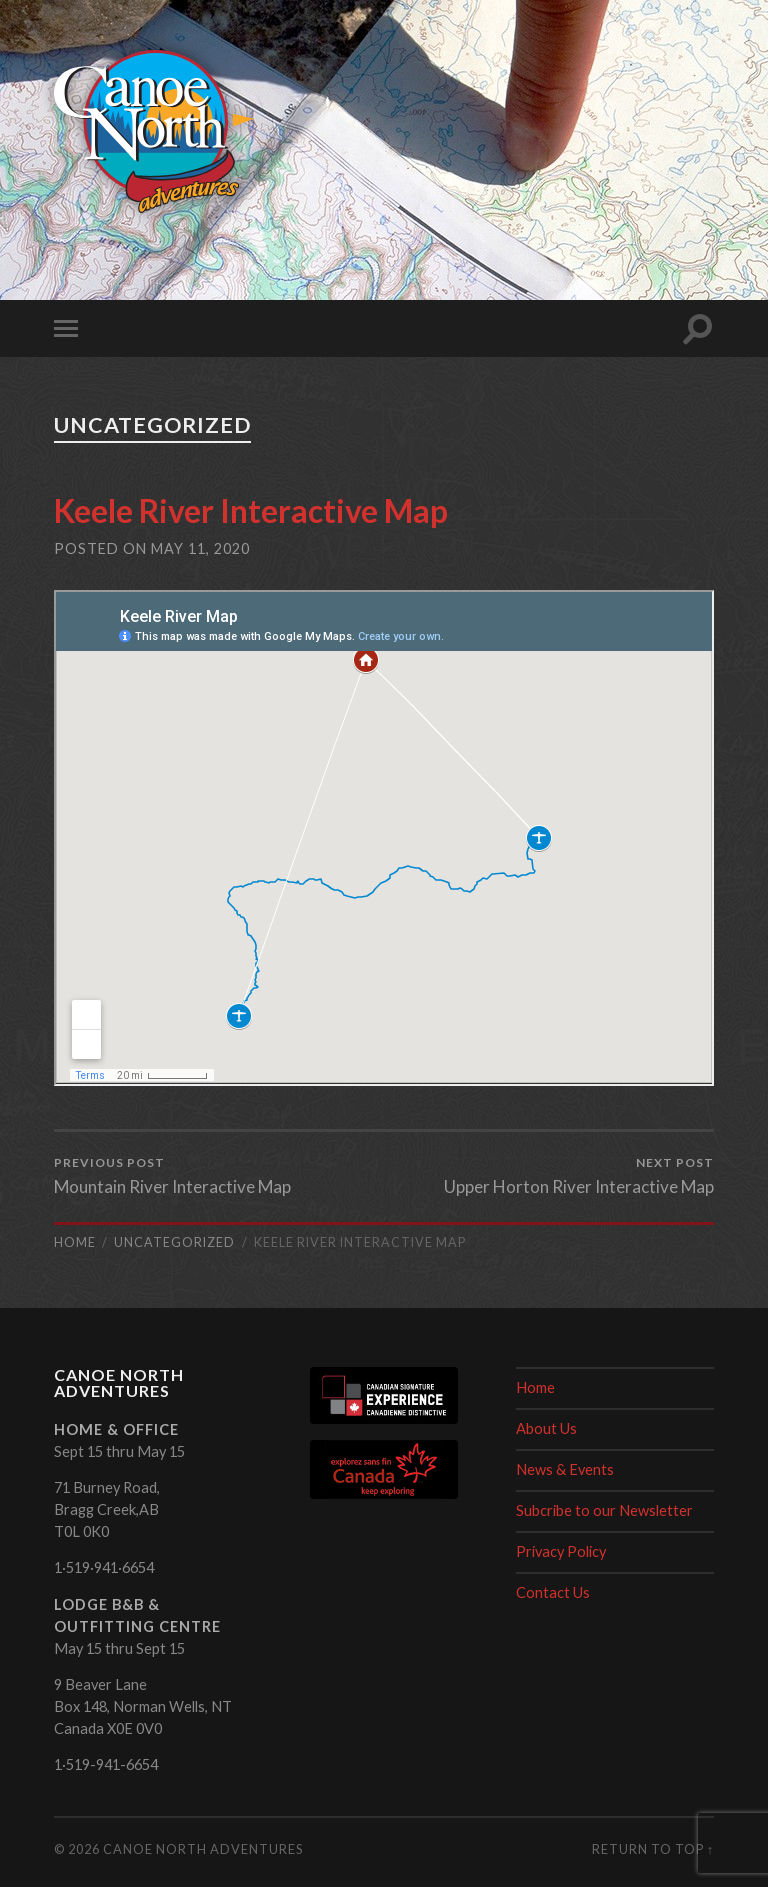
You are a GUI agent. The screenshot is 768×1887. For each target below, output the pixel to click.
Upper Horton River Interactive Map (579, 1176)
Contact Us (553, 1592)
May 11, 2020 (200, 548)
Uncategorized (152, 425)
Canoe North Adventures (203, 1849)
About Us (546, 1428)
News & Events (565, 1469)
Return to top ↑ (653, 1849)
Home (535, 1387)
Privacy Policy (561, 1551)
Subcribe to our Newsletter (604, 1510)
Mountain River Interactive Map (172, 1176)
